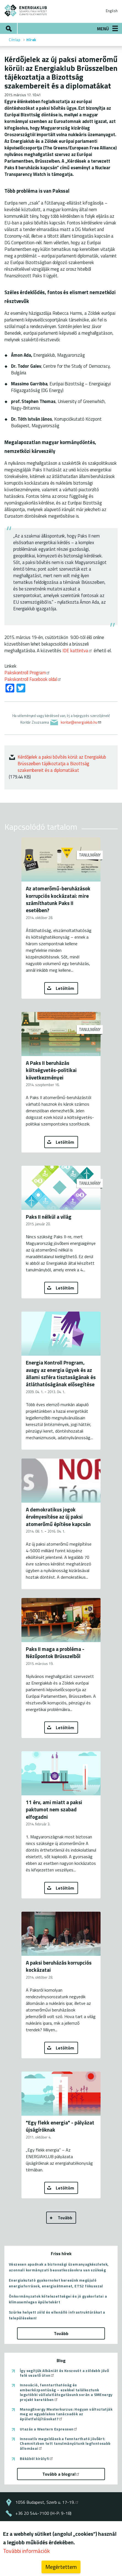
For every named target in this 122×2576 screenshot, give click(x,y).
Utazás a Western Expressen (49, 2429)
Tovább (65, 2217)
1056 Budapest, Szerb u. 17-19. (47, 2502)
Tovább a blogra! (61, 2474)
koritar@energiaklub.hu (81, 722)
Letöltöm (65, 988)
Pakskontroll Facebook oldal (33, 679)
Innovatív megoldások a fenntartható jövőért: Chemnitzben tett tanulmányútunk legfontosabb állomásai (65, 2443)
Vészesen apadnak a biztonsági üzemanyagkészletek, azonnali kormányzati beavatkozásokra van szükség (59, 2267)
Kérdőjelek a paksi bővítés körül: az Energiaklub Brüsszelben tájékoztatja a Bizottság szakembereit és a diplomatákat (62, 763)
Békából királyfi (37, 2458)
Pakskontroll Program (27, 672)
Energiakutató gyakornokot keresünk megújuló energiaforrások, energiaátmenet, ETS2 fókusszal (56, 2283)
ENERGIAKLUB (25, 10)
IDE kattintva (77, 650)
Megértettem (61, 2566)
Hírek (31, 39)
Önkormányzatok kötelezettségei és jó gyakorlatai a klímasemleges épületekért (58, 2299)
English (112, 11)
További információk (26, 2551)
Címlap (14, 39)
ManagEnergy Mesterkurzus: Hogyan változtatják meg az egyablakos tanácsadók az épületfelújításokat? (66, 2414)
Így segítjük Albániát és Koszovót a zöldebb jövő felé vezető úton (64, 2373)
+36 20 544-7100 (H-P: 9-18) (43, 2513)
